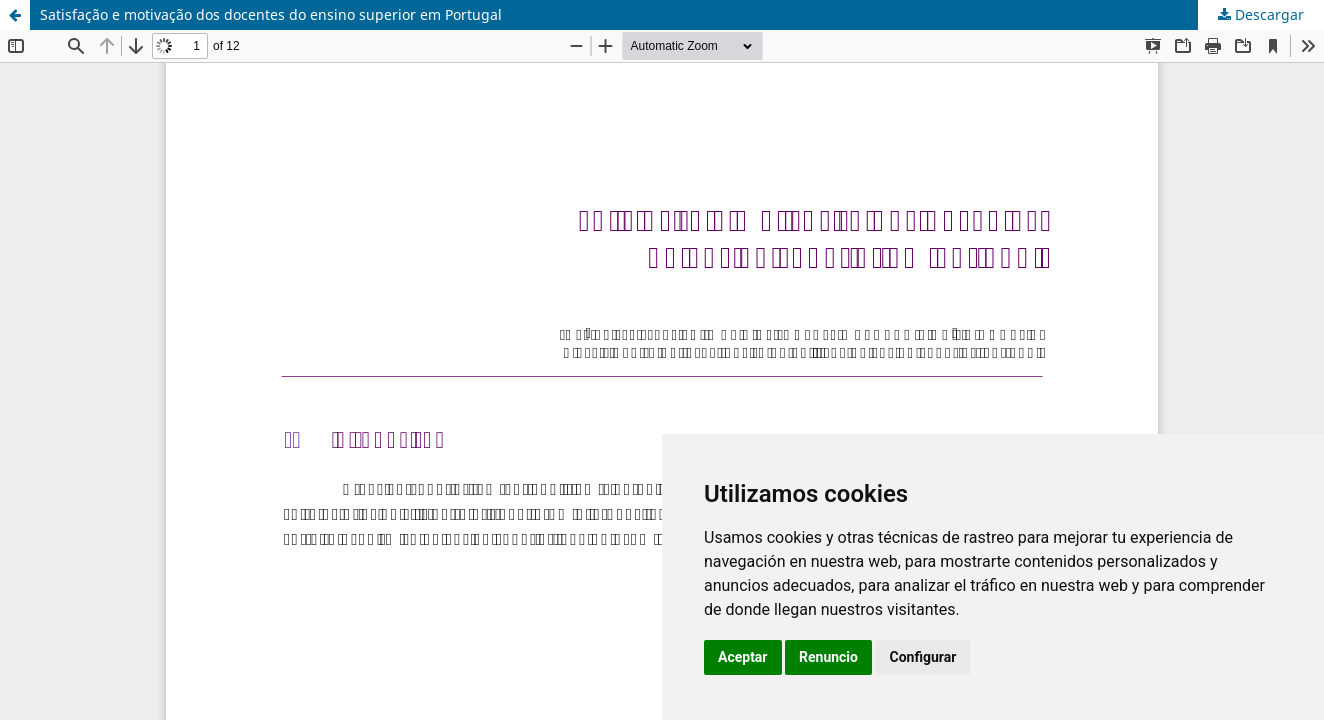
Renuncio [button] (828, 657)
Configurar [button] (922, 657)
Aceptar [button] (743, 657)
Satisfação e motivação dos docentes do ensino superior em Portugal (271, 14)
